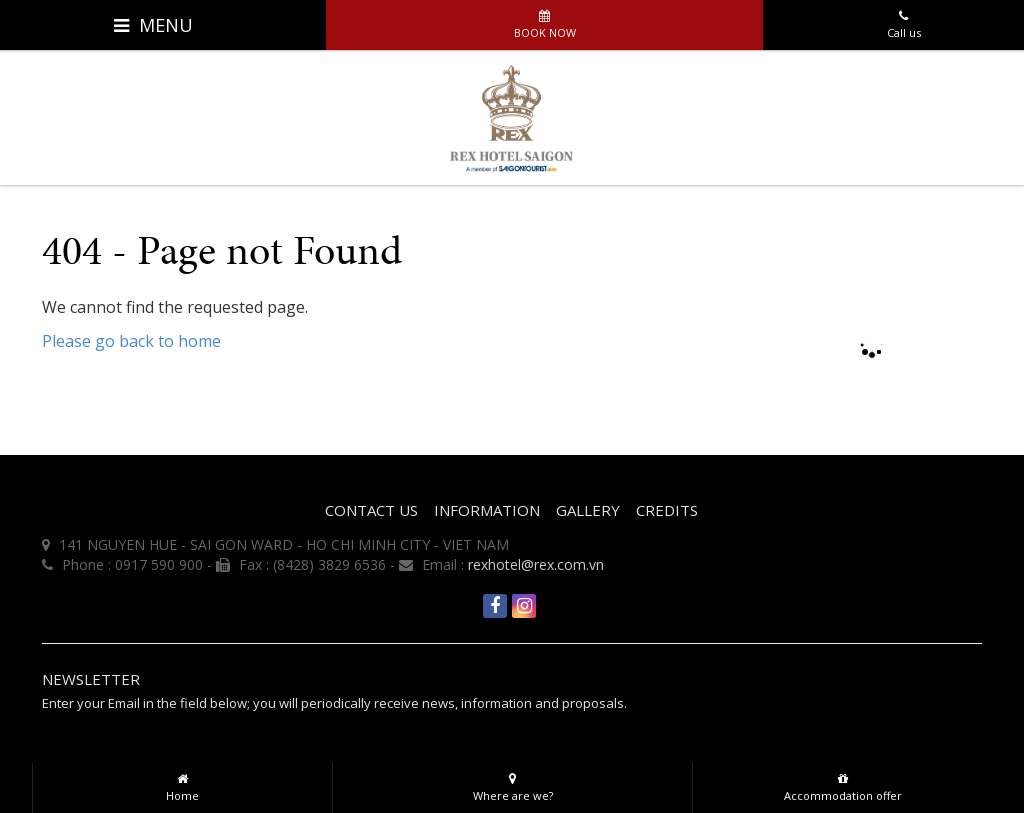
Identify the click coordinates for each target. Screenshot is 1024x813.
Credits (667, 510)
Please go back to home (131, 341)
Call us (903, 20)
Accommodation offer (842, 783)
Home (182, 783)
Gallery (588, 510)
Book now (544, 20)
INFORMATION (487, 510)
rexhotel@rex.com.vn (536, 564)
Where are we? (512, 783)
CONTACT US (371, 510)
